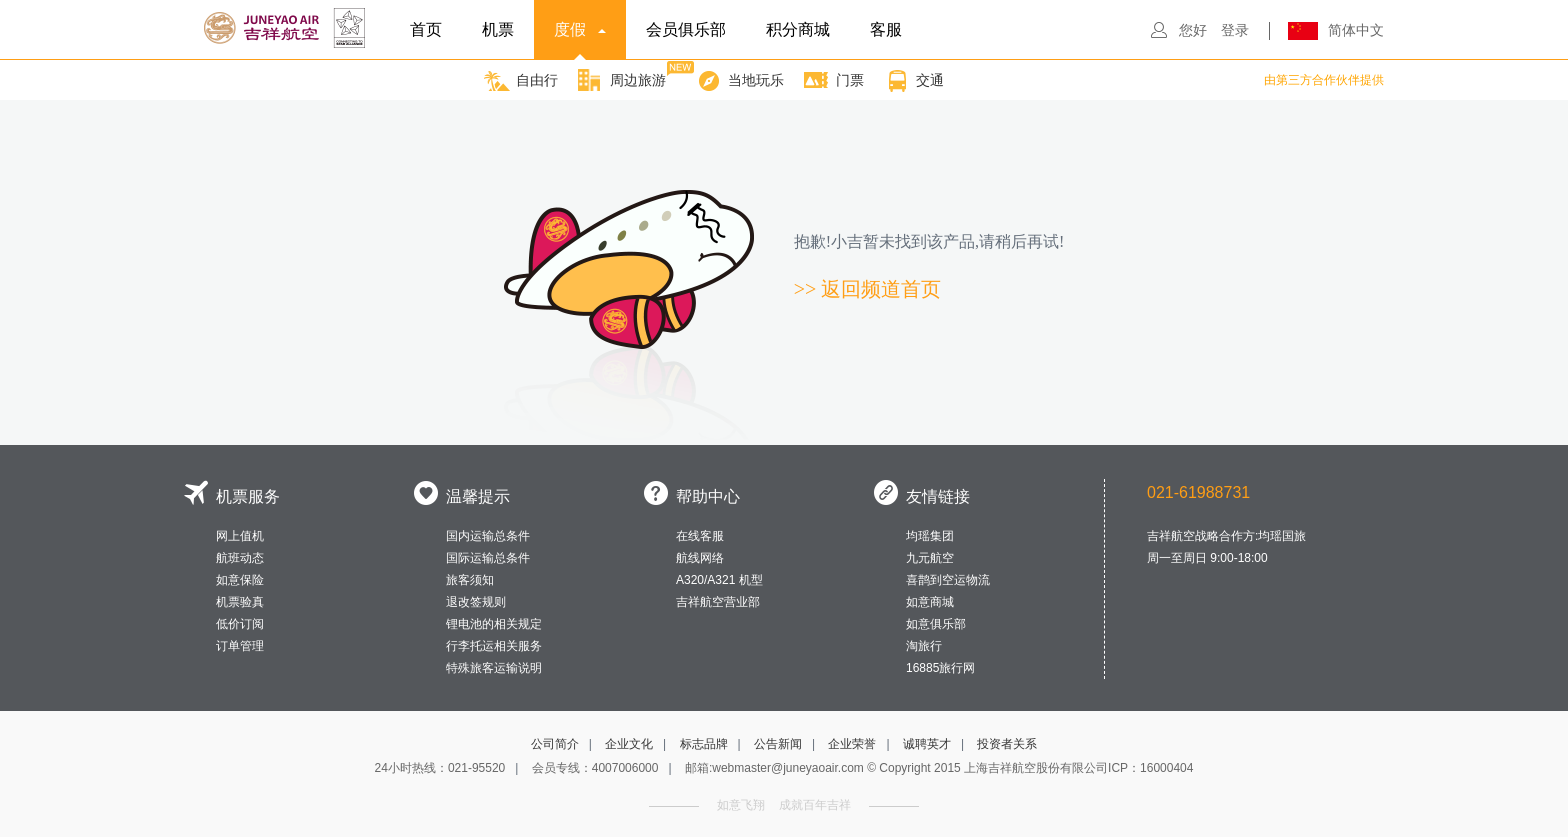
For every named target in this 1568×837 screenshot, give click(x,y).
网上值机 (240, 536)
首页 (426, 29)
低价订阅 (240, 624)
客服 (886, 29)
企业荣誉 (852, 744)
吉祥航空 (287, 28)
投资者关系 (1007, 744)
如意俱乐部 (936, 624)
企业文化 (629, 744)
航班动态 (240, 558)
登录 (1235, 30)
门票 (834, 80)
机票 (498, 29)
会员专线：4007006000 (595, 768)
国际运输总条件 (488, 558)
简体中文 (1356, 30)
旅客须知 (470, 580)
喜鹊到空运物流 (948, 580)
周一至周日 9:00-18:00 (1207, 558)
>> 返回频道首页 (868, 289)
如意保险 (240, 580)
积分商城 (798, 29)
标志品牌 (704, 744)
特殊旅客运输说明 (494, 668)
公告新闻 (778, 744)
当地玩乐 (740, 80)
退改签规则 (476, 602)
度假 (580, 40)
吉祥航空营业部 (718, 602)
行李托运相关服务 (494, 646)
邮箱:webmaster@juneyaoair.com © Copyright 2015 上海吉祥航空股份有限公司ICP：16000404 (939, 768)
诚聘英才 (927, 744)
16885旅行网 (940, 668)
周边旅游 (622, 76)
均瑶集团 (930, 536)
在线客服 (700, 536)
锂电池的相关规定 (494, 624)
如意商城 (930, 602)
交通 (914, 80)
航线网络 (700, 558)
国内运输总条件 (488, 536)
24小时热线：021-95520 (440, 768)
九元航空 (930, 558)
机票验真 (240, 602)
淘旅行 (924, 646)
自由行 (521, 80)
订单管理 (240, 646)
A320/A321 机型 (719, 580)
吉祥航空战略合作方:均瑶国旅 (1226, 536)
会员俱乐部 (686, 29)
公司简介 (555, 744)
